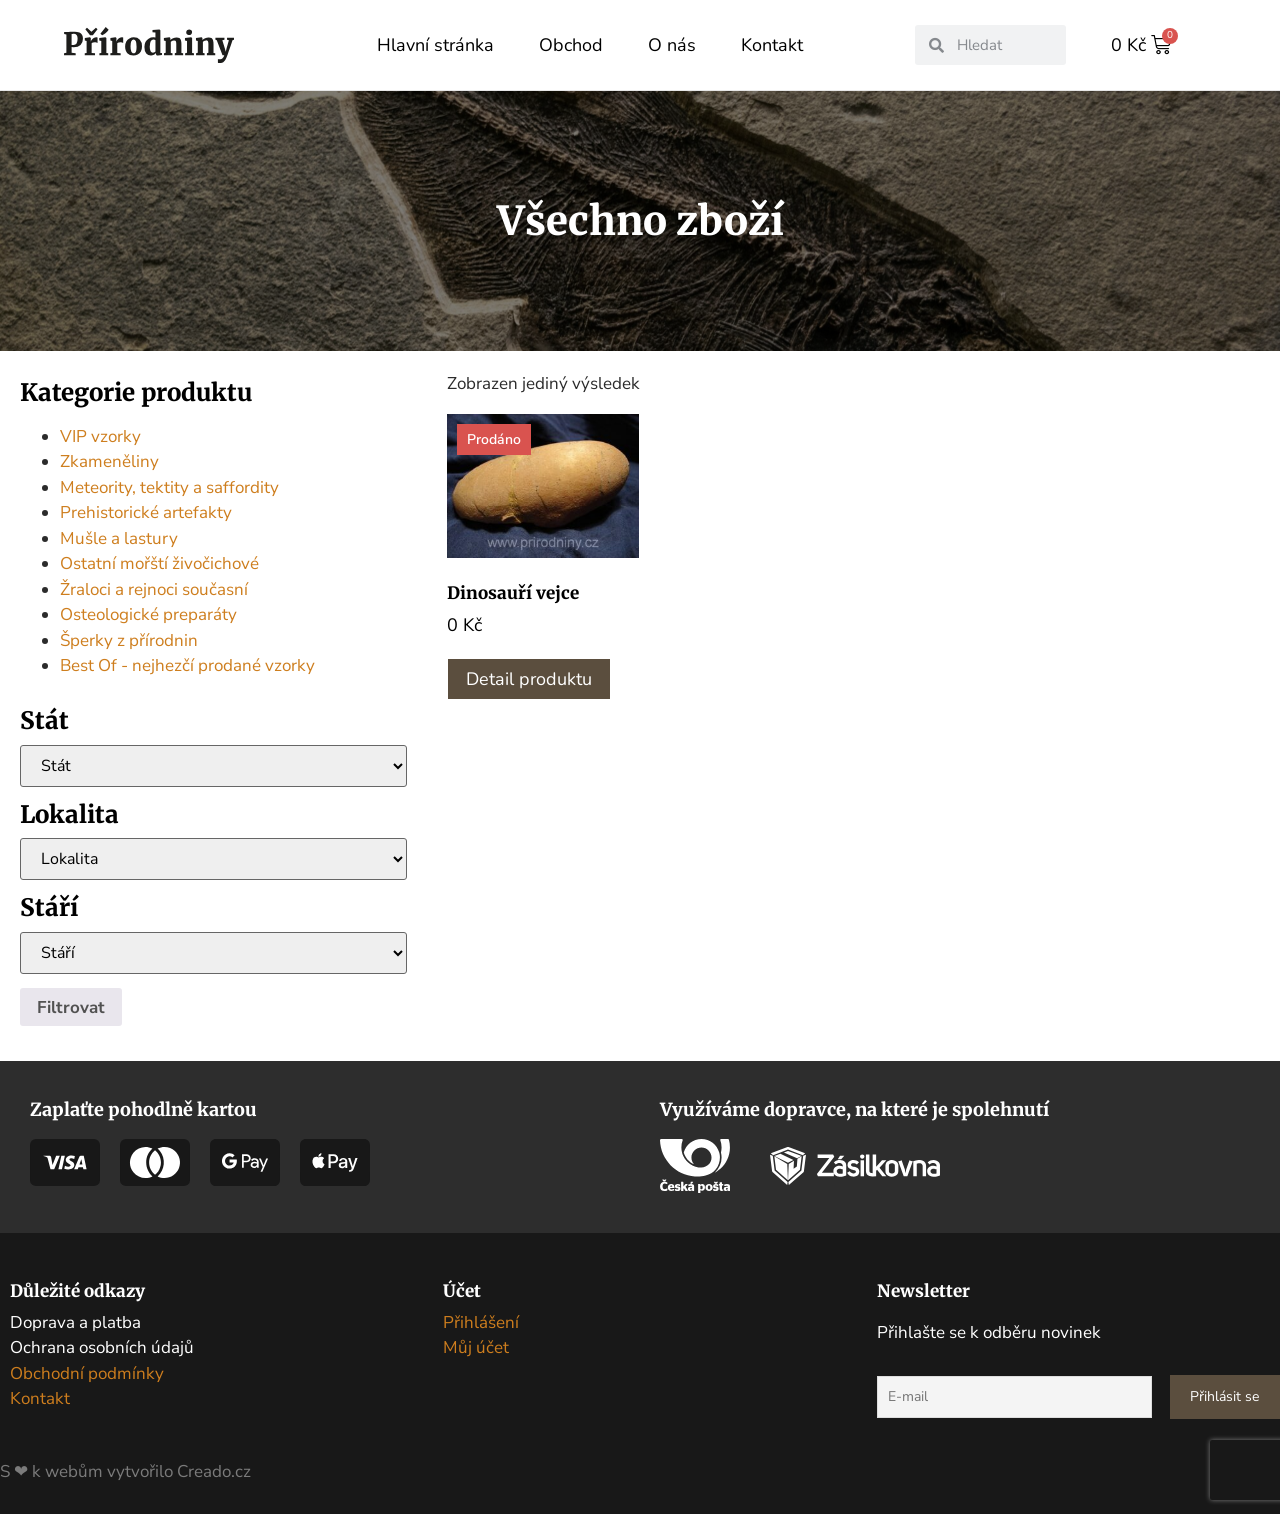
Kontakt (772, 45)
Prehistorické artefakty (146, 511)
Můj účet (476, 1346)
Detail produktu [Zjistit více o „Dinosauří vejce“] (529, 678)
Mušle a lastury (119, 537)
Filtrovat (71, 1006)
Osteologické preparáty (148, 613)
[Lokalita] (213, 858)
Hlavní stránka (435, 45)
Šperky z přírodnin (129, 639)
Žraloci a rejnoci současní (154, 588)
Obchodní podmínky (87, 1372)
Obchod (571, 45)
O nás (672, 45)
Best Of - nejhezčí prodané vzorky (187, 664)
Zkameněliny (109, 460)
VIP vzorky (100, 435)
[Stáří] (213, 952)
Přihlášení (481, 1321)
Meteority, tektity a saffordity (169, 486)
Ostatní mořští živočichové (159, 562)
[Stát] (213, 765)
